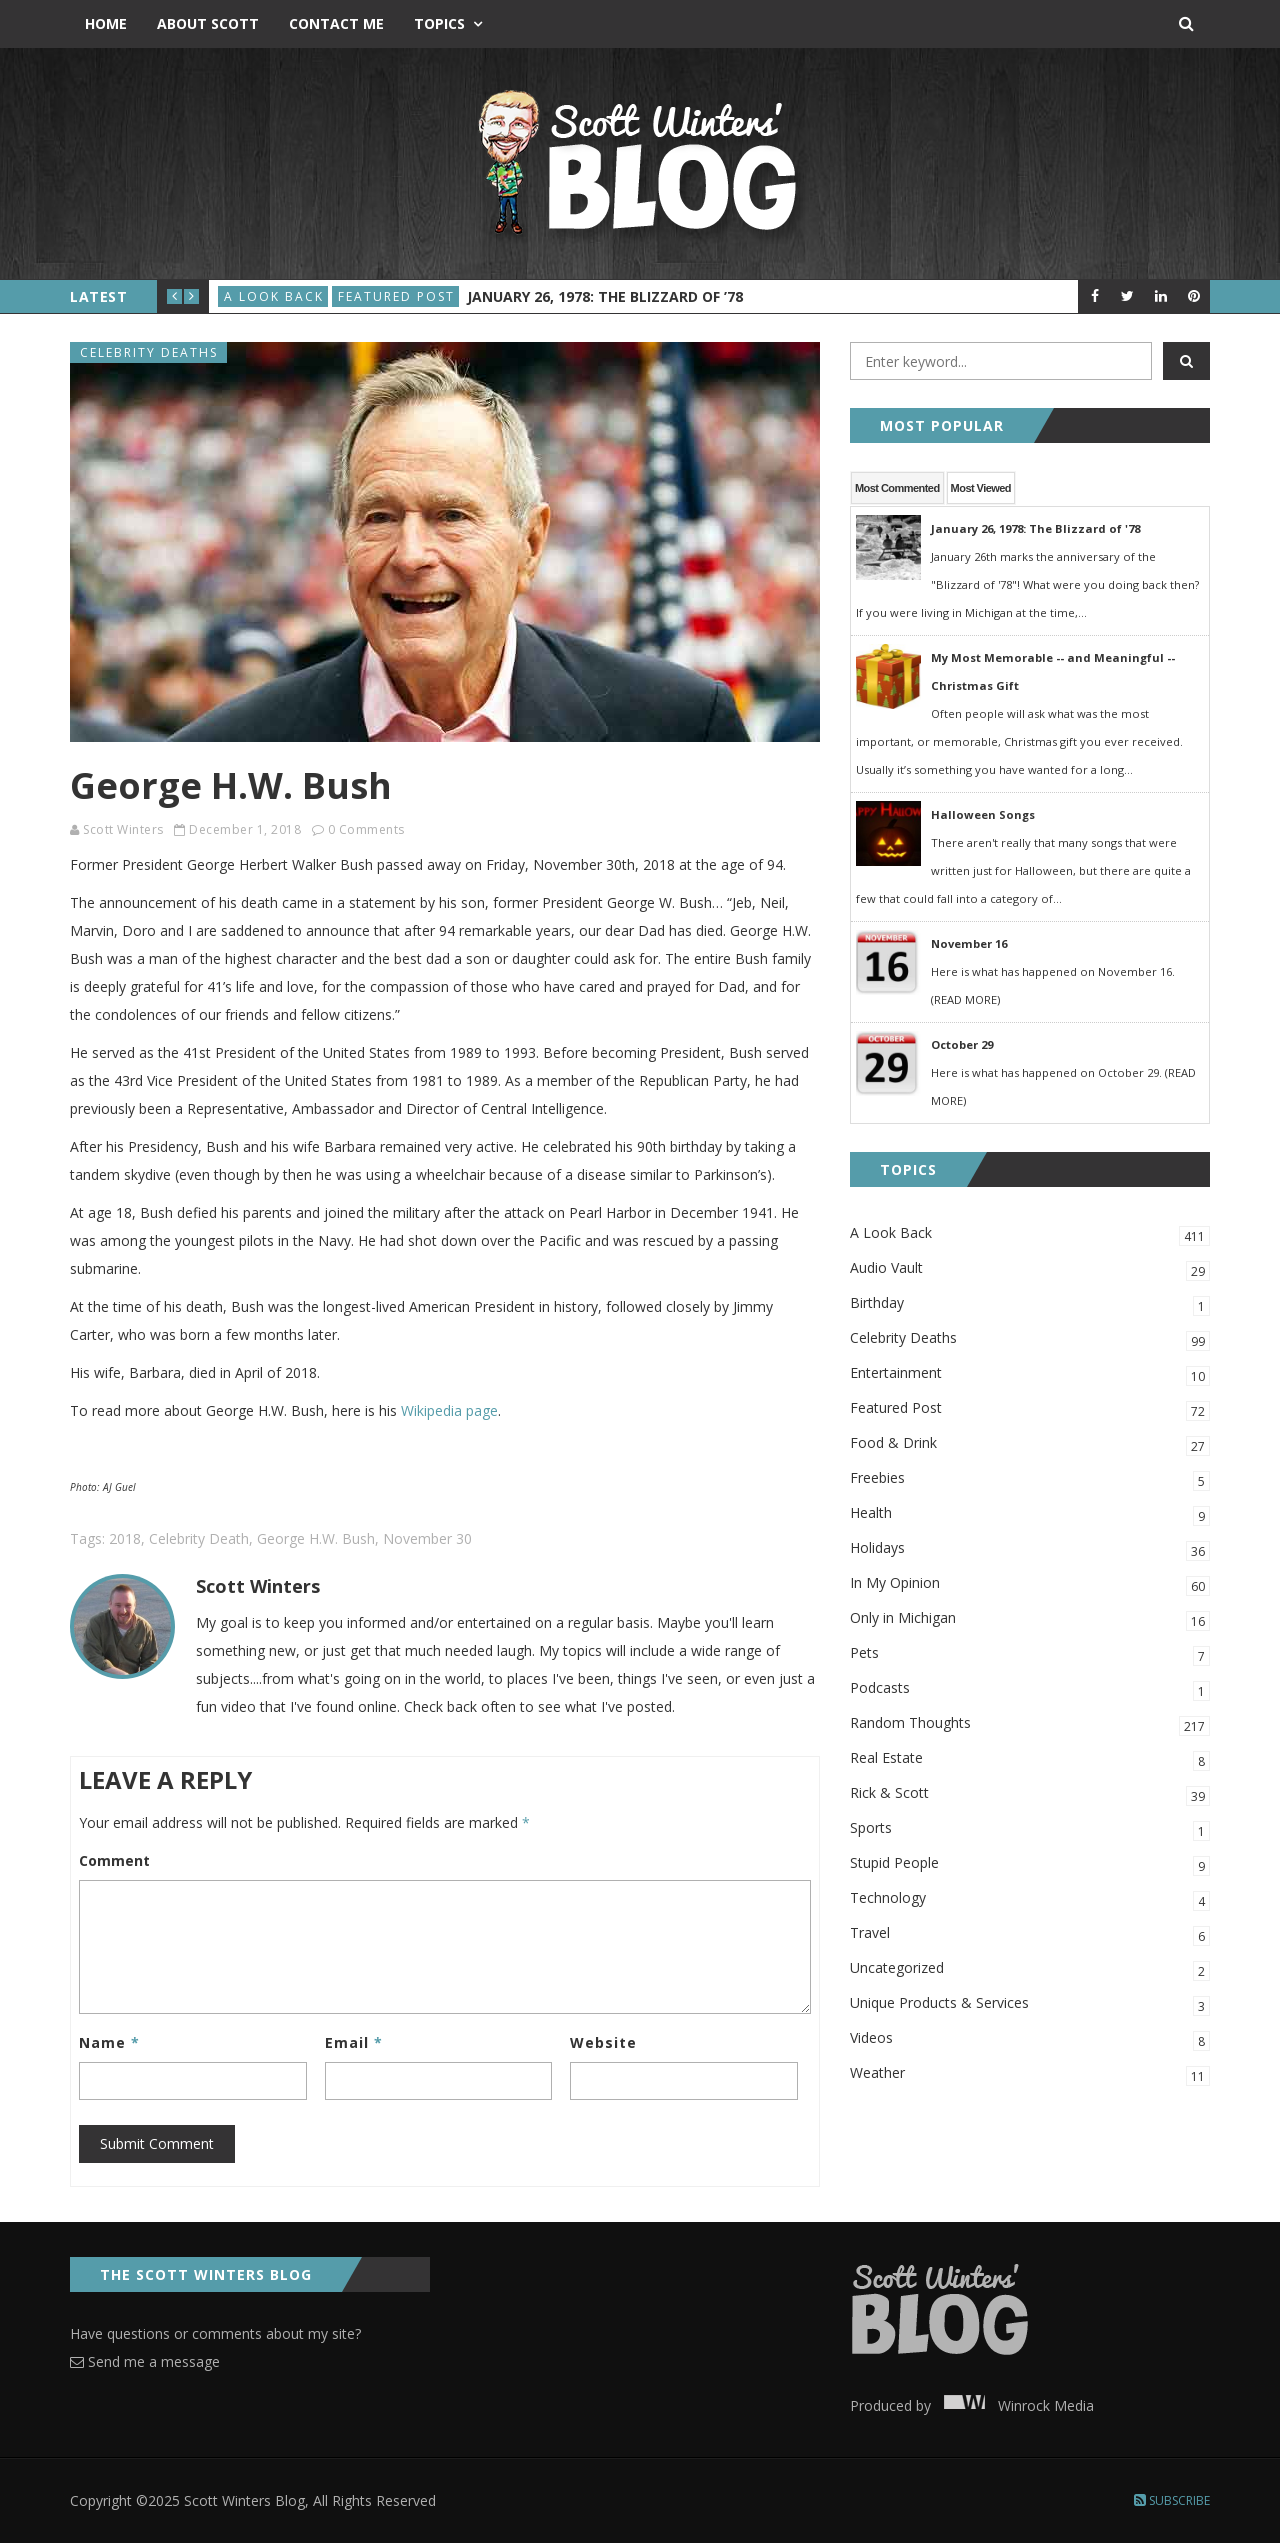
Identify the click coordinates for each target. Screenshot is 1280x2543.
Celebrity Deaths (149, 352)
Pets (1030, 1654)
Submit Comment (157, 2143)
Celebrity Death (199, 1538)
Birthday (1030, 1304)
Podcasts (1030, 1689)
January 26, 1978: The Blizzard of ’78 (605, 296)
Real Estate (1030, 1759)
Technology (1030, 1899)
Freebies (1030, 1479)
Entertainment (1030, 1374)
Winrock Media (1014, 2405)
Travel (1030, 1934)
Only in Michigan (1030, 1619)
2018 (125, 1538)
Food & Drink (1030, 1444)
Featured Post (396, 296)
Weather (1030, 2074)
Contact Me (336, 23)
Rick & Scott (1030, 1794)
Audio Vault (1030, 1269)
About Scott (208, 23)
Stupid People (1030, 1864)
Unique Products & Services (1030, 2004)
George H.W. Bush (316, 1538)
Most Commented (897, 488)
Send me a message (145, 2361)
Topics (439, 23)
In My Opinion (1030, 1584)
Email (354, 2042)
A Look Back (274, 296)
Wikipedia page (449, 1410)
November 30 (427, 1538)
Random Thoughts (1030, 1724)
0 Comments (366, 829)
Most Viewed (981, 488)
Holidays (1030, 1549)
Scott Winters (123, 829)
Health (1030, 1514)
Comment (114, 1860)
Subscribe (1172, 2500)
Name (109, 2042)
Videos (1030, 2039)
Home (106, 23)
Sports (1030, 1829)
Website (603, 2042)
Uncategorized (1030, 1969)
